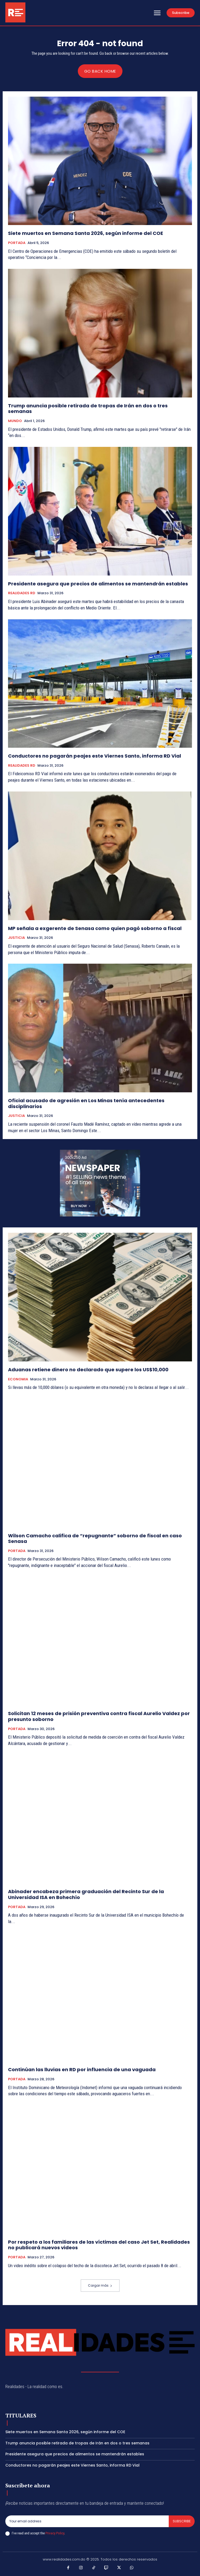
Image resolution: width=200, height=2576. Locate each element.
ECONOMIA (18, 1379)
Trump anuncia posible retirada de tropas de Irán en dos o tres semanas (88, 408)
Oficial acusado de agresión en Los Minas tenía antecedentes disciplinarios (86, 1103)
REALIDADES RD (21, 593)
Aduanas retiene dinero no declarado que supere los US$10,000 (88, 1369)
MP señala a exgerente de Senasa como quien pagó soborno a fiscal (95, 928)
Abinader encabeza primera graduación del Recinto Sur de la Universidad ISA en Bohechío (86, 1894)
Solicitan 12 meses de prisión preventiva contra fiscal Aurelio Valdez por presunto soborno (99, 1716)
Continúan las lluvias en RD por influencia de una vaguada (82, 2069)
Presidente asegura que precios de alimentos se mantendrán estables (98, 583)
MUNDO (15, 421)
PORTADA (16, 243)
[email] (87, 2521)
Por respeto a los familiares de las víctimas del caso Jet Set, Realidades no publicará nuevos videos (99, 2245)
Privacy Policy (54, 2533)
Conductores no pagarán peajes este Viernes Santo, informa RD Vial (94, 756)
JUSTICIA (16, 938)
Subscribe (182, 2521)
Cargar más (100, 2285)
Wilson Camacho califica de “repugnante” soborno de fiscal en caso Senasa (95, 1538)
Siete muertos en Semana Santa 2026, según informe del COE (85, 233)
